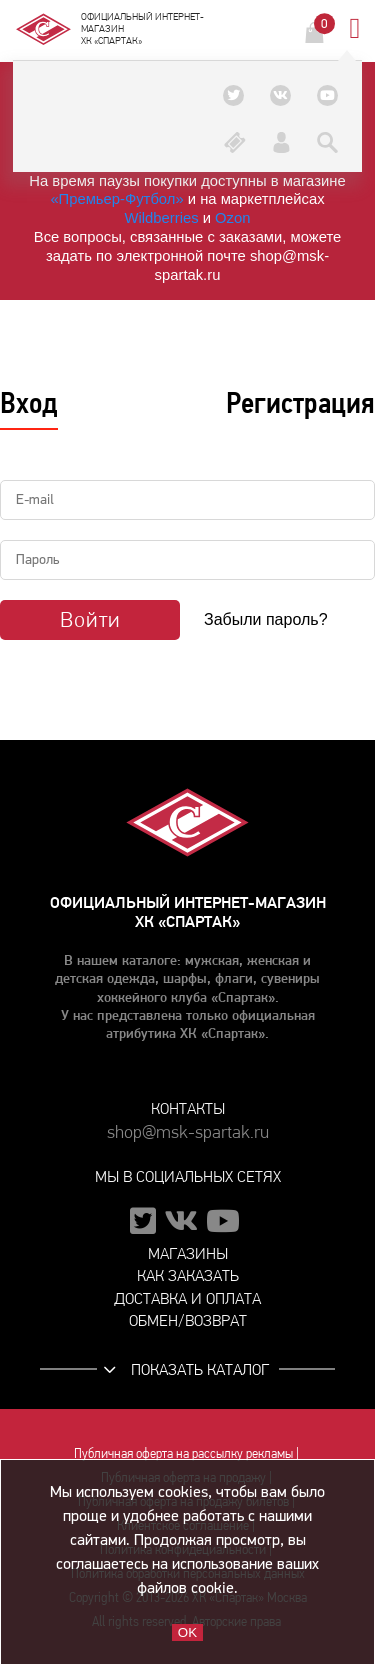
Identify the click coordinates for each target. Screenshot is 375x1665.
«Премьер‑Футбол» (116, 199)
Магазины (188, 1253)
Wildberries (162, 218)
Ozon (232, 218)
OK (187, 1632)
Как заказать (188, 1275)
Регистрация (300, 403)
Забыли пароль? (266, 619)
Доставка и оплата (187, 1298)
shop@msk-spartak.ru (188, 1132)
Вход (29, 403)
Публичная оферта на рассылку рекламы (183, 1453)
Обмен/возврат (188, 1320)
